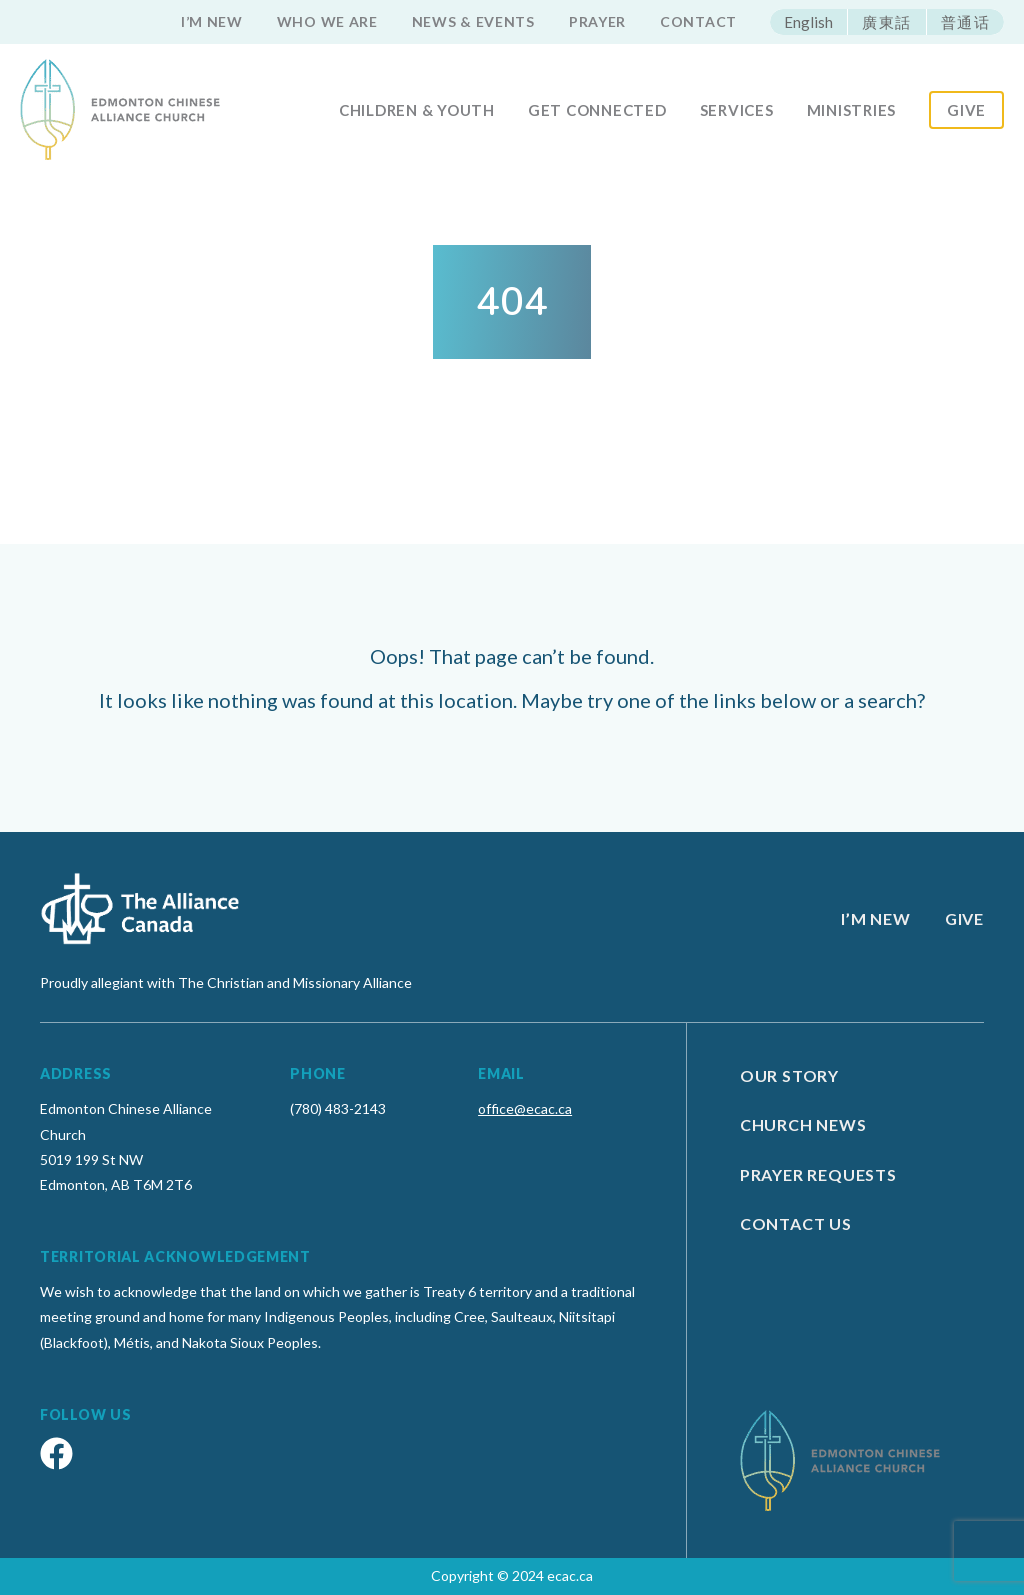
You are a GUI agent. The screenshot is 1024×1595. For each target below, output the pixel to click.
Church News (803, 1124)
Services (737, 110)
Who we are (327, 21)
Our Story (789, 1075)
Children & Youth (417, 110)
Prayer (597, 21)
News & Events (473, 21)
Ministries (852, 110)
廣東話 (887, 22)
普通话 (966, 22)
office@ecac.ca (525, 1108)
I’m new (212, 21)
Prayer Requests (818, 1174)
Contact (698, 21)
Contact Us (796, 1223)
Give (966, 110)
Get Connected (597, 110)
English (808, 22)
